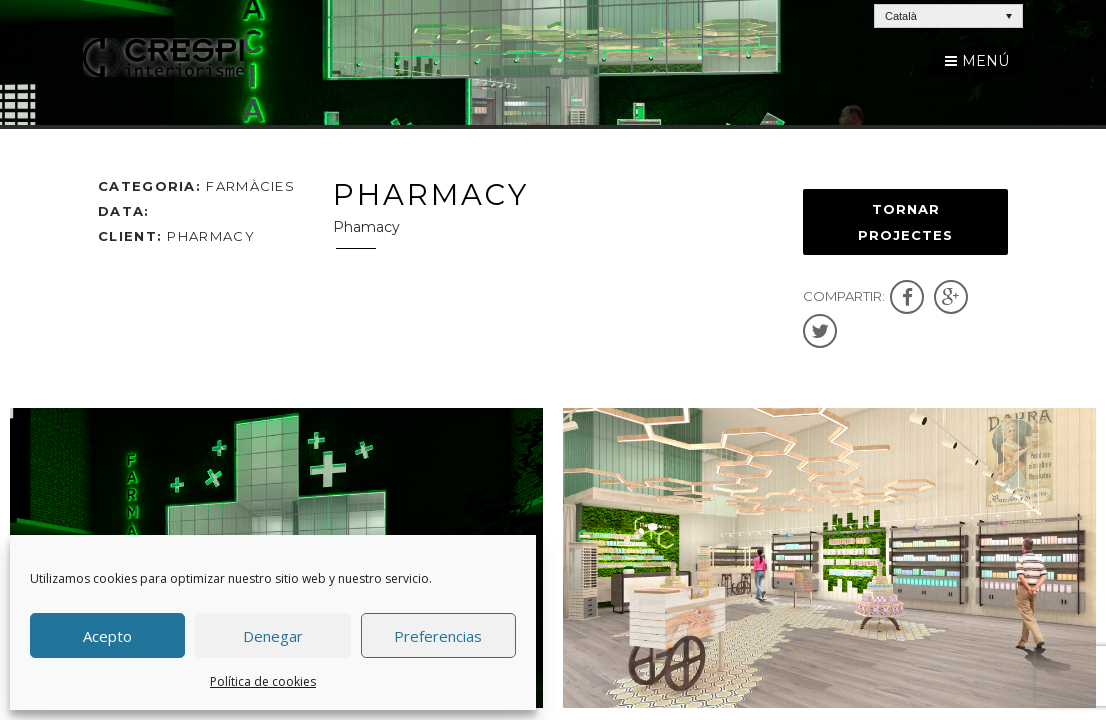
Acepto (107, 636)
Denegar (273, 636)
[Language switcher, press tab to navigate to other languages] (948, 16)
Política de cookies (263, 681)
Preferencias (438, 636)
